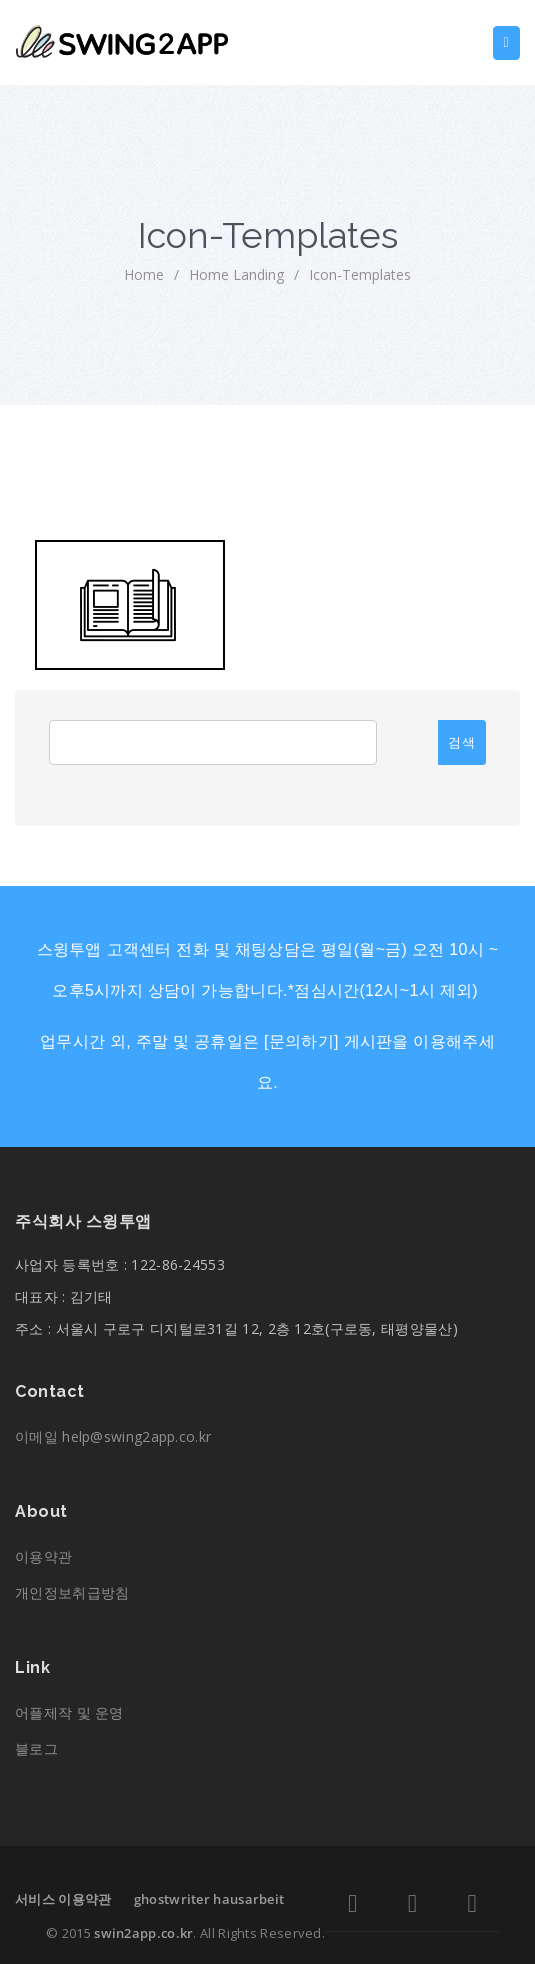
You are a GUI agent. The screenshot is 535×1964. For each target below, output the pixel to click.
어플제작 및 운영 (69, 1712)
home (144, 274)
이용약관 (43, 1556)
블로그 (36, 1748)
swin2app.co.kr (143, 1933)
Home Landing (236, 274)
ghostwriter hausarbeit (209, 1899)
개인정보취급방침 (72, 1592)
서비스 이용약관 (63, 1899)
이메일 (113, 1436)
